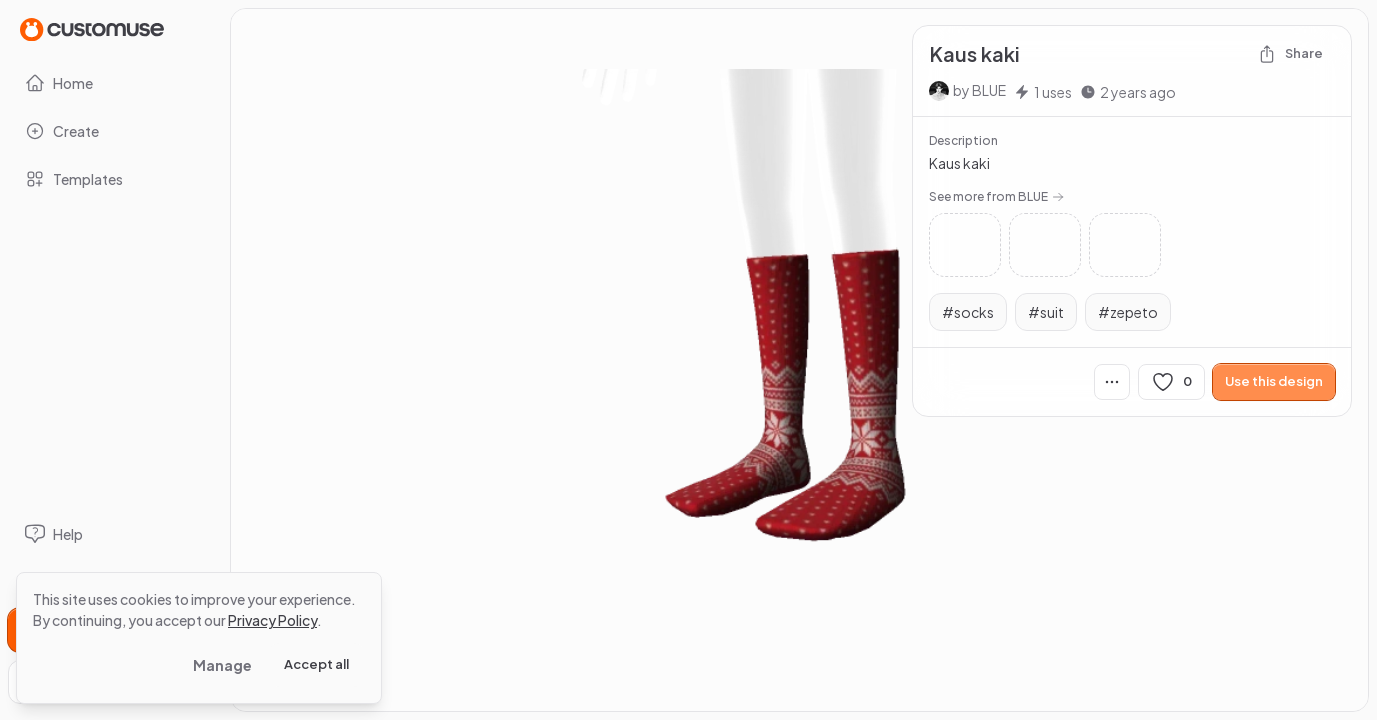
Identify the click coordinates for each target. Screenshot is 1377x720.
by (979, 90)
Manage (222, 665)
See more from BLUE (996, 196)
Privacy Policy (272, 620)
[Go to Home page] (92, 28)
